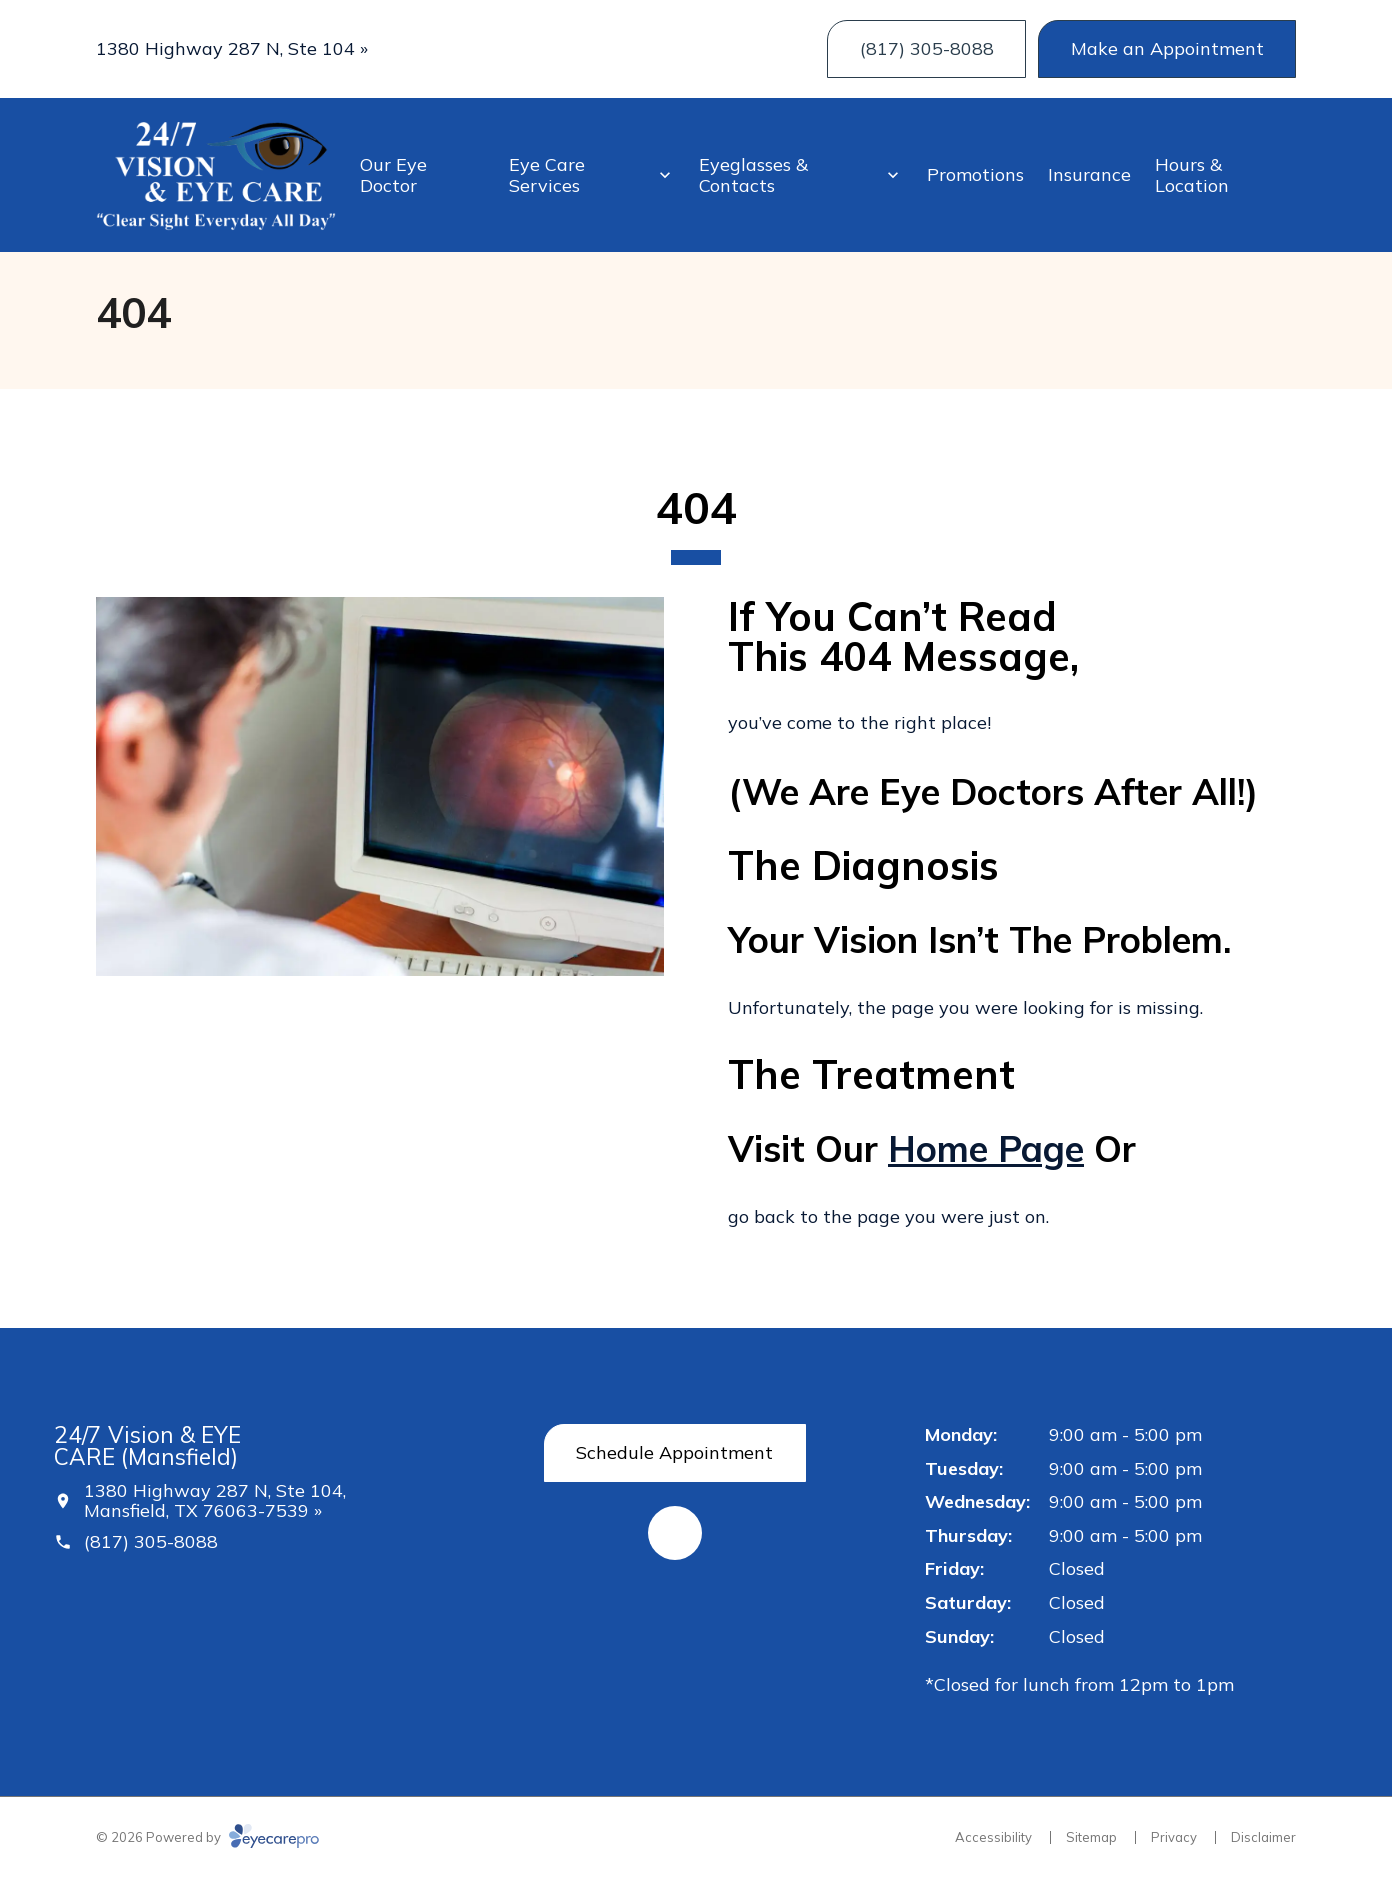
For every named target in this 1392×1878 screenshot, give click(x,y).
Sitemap (1091, 1837)
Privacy (1174, 1837)
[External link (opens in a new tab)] (675, 1533)
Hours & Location (1192, 175)
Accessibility (993, 1837)
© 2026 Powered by (207, 1837)
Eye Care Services (547, 175)
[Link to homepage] (216, 175)
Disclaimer (1263, 1837)
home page (986, 1148)
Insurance (1089, 174)
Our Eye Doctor (393, 175)
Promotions (975, 174)
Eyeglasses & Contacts (753, 175)
